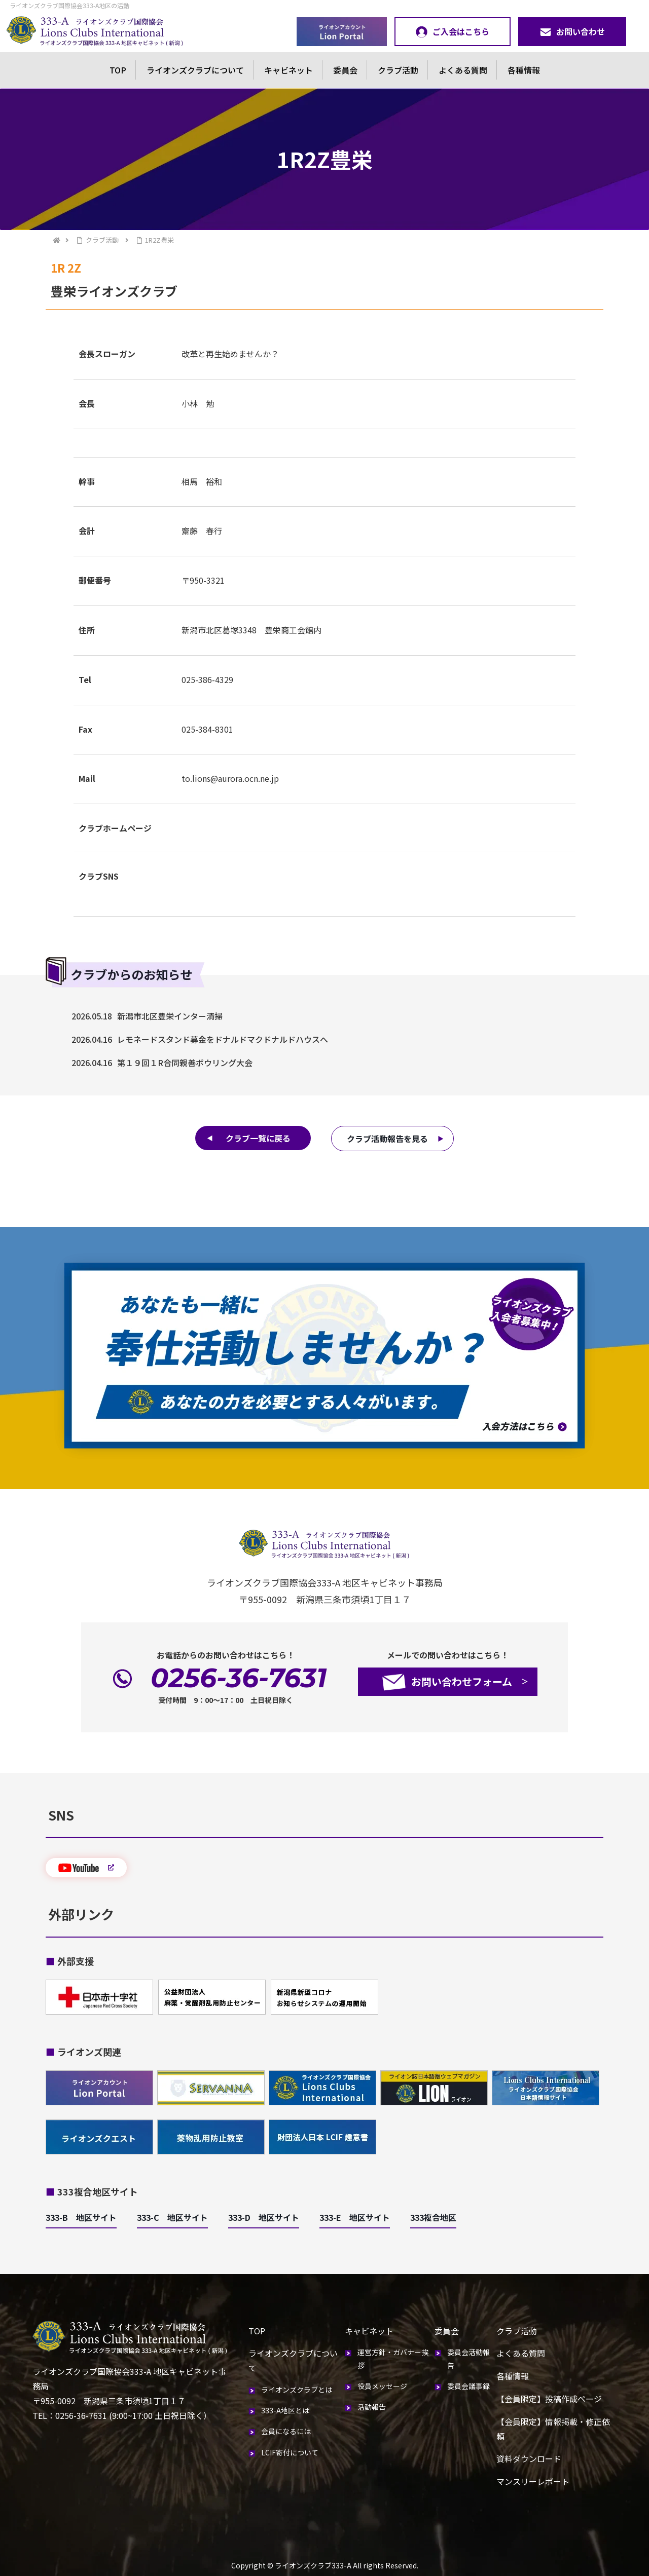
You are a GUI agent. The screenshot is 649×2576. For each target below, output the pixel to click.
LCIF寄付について (289, 2452)
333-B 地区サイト (81, 2217)
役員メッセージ (382, 2386)
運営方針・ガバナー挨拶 (392, 2358)
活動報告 (371, 2407)
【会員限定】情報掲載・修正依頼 (553, 2428)
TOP (118, 70)
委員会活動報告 (468, 2358)
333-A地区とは (285, 2410)
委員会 (345, 70)
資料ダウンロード (528, 2458)
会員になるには (286, 2431)
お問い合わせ (572, 31)
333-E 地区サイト (354, 2217)
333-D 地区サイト (263, 2217)
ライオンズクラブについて (195, 70)
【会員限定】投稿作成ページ (549, 2399)
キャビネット (288, 70)
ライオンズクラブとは (296, 2389)
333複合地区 (433, 2217)
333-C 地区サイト (172, 2217)
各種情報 (524, 70)
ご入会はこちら (452, 31)
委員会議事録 (468, 2386)
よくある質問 (463, 70)
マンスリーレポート (532, 2481)
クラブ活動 (398, 70)
